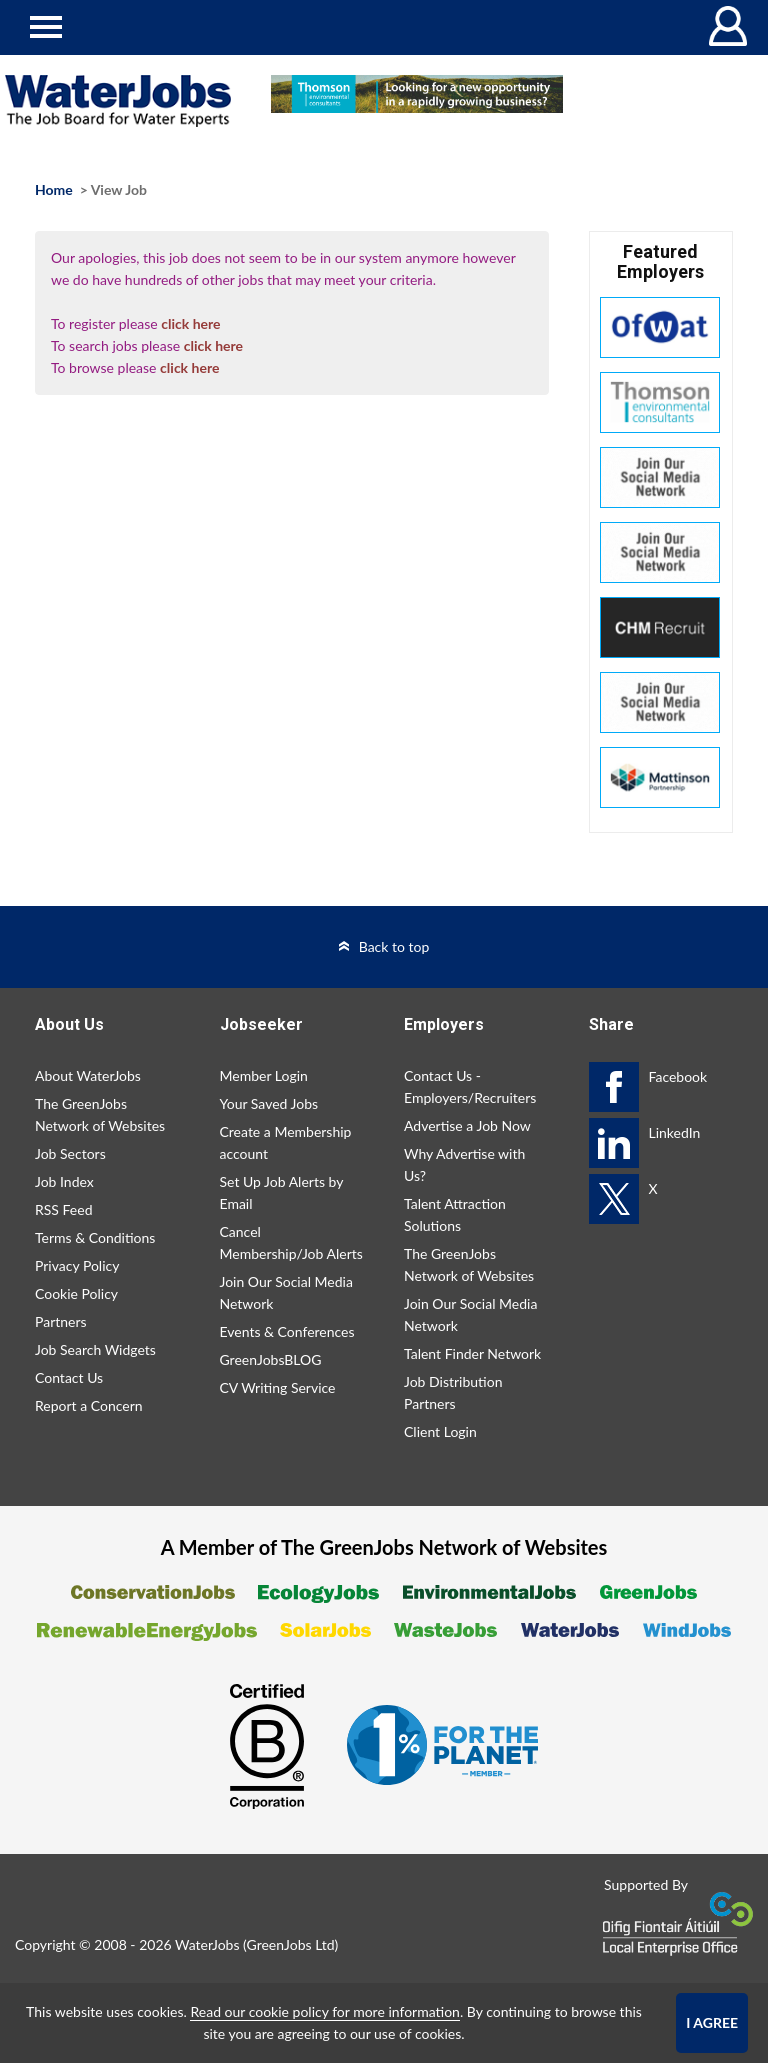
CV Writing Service (278, 1387)
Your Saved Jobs (269, 1103)
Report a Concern (89, 1405)
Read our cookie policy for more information (324, 2011)
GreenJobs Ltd (291, 1944)
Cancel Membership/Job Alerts (291, 1242)
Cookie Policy (76, 1293)
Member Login (264, 1075)
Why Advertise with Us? (464, 1164)
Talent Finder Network (472, 1353)
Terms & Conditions (95, 1237)
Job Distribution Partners (453, 1392)
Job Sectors (70, 1153)
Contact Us (69, 1377)
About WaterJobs (88, 1075)
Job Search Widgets (95, 1349)
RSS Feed (63, 1209)
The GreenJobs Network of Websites (100, 1114)
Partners (61, 1321)
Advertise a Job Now (467, 1125)
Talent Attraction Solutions (455, 1214)
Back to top (394, 946)
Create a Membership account (286, 1142)
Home (54, 189)
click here (190, 323)
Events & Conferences (287, 1331)
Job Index (64, 1181)
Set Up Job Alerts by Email (282, 1192)
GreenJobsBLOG (271, 1359)
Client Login (440, 1431)
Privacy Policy (77, 1265)
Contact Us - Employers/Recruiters (470, 1086)
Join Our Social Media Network (286, 1292)
